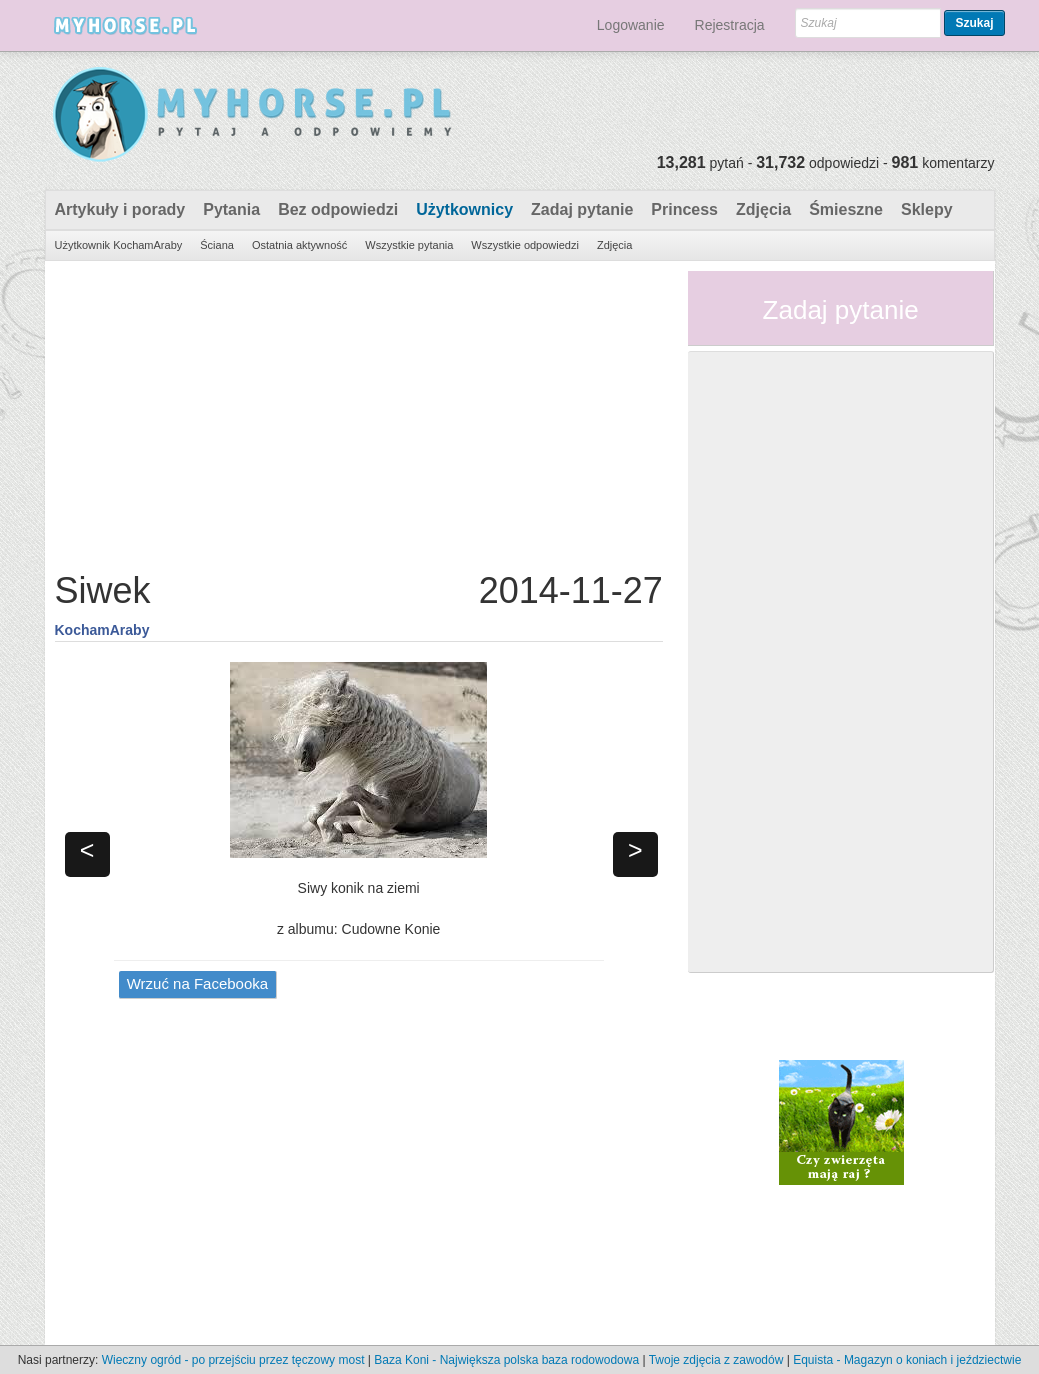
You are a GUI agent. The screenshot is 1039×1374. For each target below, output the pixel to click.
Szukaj (974, 23)
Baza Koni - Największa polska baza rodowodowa (506, 1360)
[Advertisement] (359, 411)
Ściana (217, 245)
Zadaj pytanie (582, 209)
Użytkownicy (464, 209)
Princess (684, 209)
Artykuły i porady (120, 209)
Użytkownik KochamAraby (119, 245)
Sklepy (927, 209)
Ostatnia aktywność (299, 245)
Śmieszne (846, 209)
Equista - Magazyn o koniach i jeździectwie (907, 1360)
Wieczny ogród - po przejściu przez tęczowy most (233, 1360)
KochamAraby (102, 630)
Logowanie (631, 25)
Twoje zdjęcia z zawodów (716, 1360)
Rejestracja (730, 25)
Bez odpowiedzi (338, 209)
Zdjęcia (763, 209)
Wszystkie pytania (409, 245)
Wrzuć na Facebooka (197, 983)
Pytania (231, 209)
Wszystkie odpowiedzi (525, 245)
